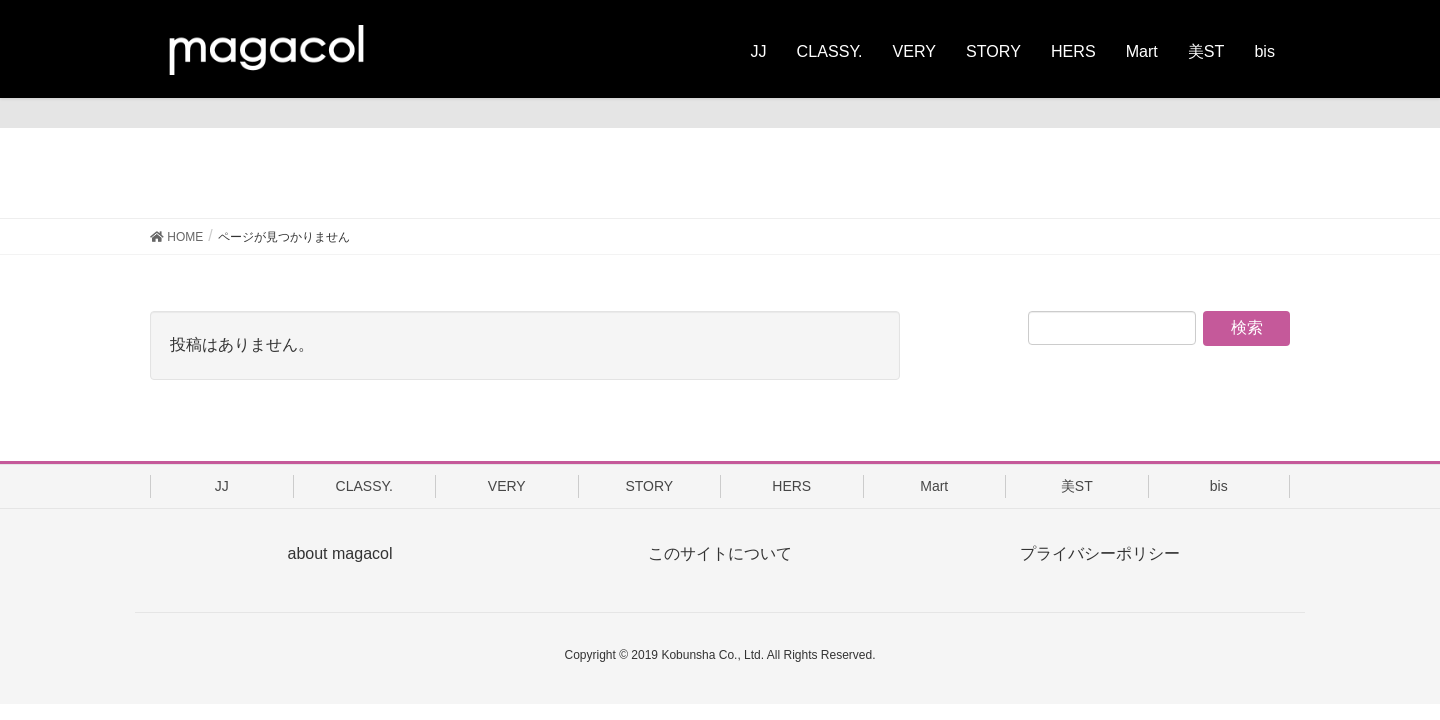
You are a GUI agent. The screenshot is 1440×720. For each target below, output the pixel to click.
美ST (1077, 486)
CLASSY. (364, 486)
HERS (791, 486)
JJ (222, 486)
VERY (507, 486)
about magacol (340, 553)
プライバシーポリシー (1100, 553)
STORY (649, 486)
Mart (934, 486)
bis (1219, 486)
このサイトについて (720, 553)
